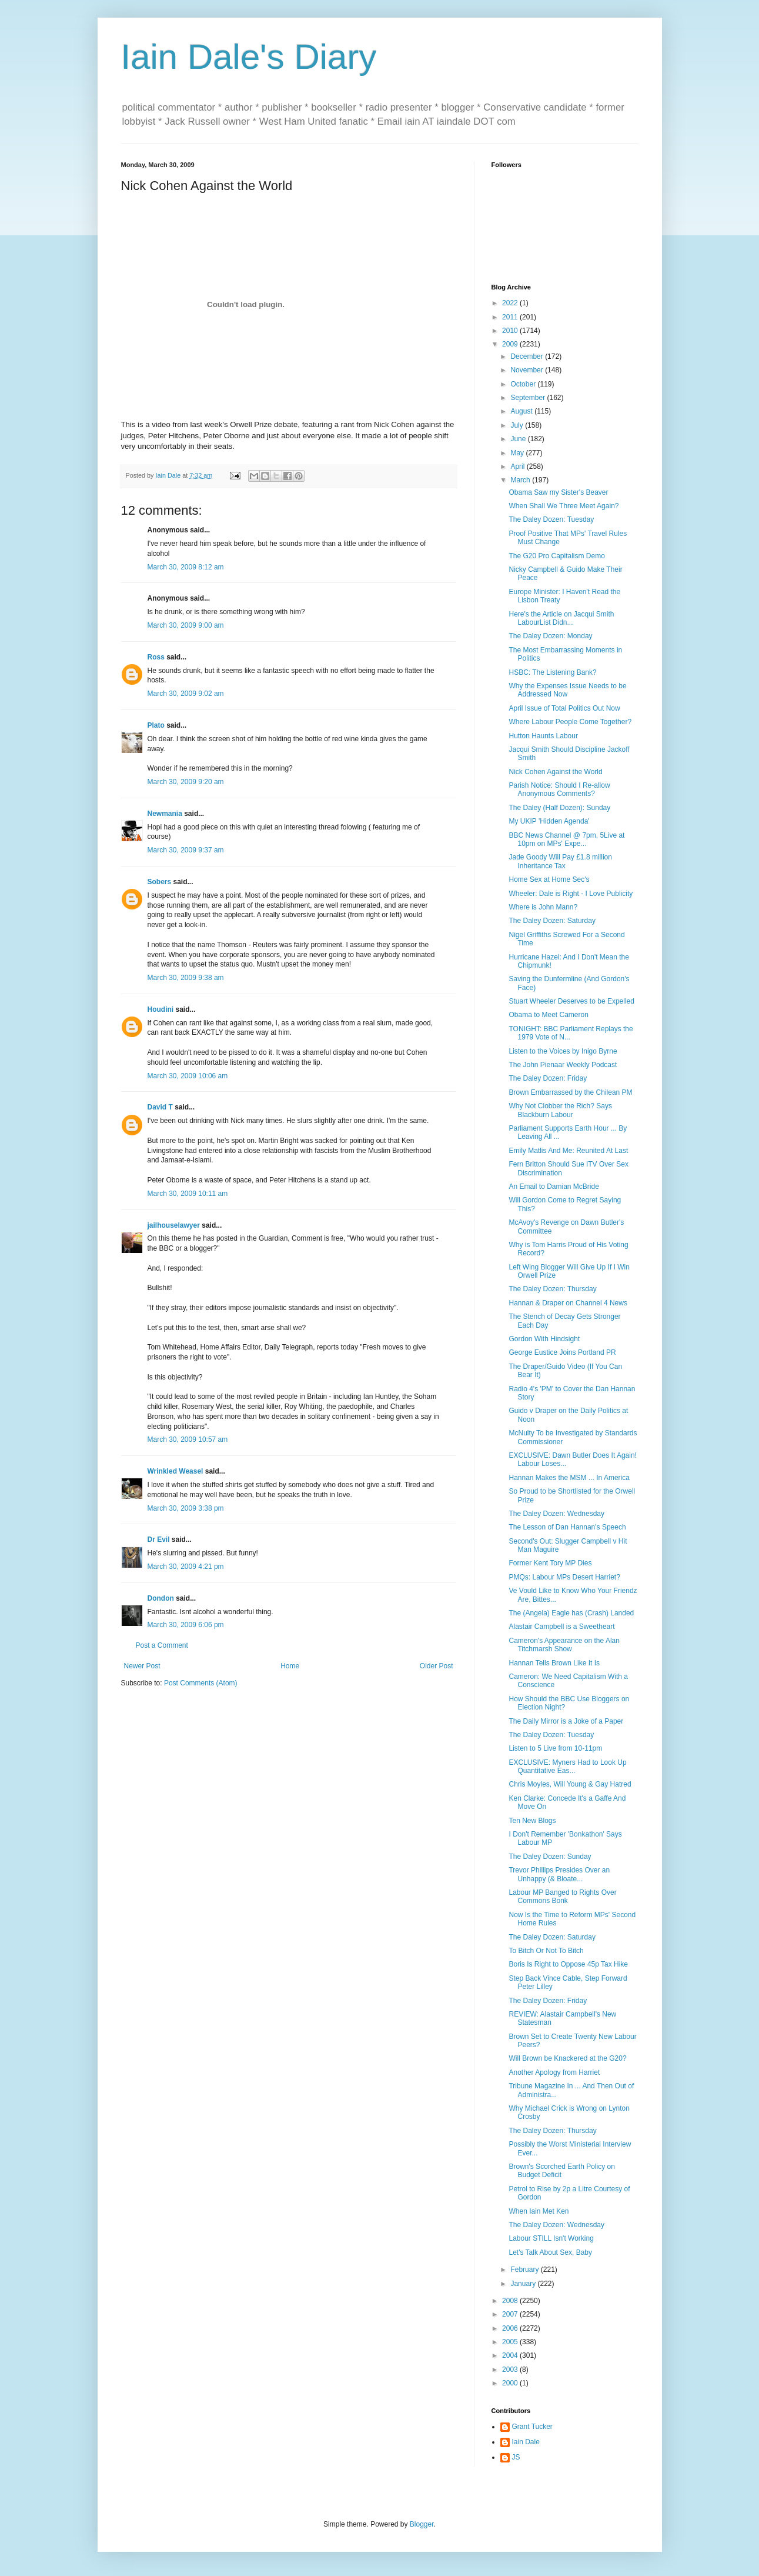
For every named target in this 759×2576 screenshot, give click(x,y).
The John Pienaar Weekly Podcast (563, 1065)
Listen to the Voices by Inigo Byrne (563, 1051)
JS (516, 2457)
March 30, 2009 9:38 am (186, 978)
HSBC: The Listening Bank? (552, 672)
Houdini (161, 1009)
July (517, 425)
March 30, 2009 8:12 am (186, 567)
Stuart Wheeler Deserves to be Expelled (571, 1001)
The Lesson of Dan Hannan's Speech (567, 1527)
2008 (511, 2301)
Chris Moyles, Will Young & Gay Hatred (570, 1784)
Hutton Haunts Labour (543, 736)
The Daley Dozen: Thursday (552, 1289)
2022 (511, 303)
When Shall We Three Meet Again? (563, 506)
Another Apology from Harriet (554, 2072)
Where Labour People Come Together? (570, 722)
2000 (511, 2383)
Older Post (436, 1666)
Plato (156, 725)
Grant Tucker (532, 2426)
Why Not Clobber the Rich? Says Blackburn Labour (560, 1110)
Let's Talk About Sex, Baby (550, 2252)
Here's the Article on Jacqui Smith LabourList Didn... (561, 618)
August (522, 411)
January (523, 2284)
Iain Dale (526, 2442)
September (528, 398)
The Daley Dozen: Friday (548, 1078)
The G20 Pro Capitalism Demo (556, 556)
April (518, 466)
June (518, 439)
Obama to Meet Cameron (548, 1015)
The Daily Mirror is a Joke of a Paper (566, 1721)
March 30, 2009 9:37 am (186, 850)
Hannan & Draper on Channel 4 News (568, 1303)
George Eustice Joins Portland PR (562, 1352)
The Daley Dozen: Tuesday (551, 519)
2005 (511, 2342)
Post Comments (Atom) (201, 1683)
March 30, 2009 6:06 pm (186, 1625)
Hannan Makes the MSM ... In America (569, 1478)
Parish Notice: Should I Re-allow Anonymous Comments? (559, 789)
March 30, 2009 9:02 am (186, 693)
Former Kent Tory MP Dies (550, 1563)
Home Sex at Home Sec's (549, 879)
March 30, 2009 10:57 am (188, 1439)
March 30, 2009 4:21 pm (186, 1566)
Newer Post (142, 1666)
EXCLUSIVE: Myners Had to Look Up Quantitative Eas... (567, 1766)
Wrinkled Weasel (175, 1471)
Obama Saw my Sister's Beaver (558, 492)
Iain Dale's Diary (249, 56)
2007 (511, 2314)
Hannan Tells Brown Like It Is (554, 1663)
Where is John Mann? (543, 907)
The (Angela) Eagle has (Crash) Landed (571, 1613)
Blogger (422, 2524)
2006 (511, 2328)
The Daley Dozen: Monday (550, 636)
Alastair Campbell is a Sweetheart (561, 1626)
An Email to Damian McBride (553, 1186)
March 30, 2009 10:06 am (188, 1076)
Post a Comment (162, 1645)
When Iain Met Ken (539, 2211)
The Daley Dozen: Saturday (552, 921)
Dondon (161, 1598)
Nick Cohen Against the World (555, 772)
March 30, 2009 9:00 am (186, 625)
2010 (511, 330)
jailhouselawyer (174, 1225)
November (527, 370)
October (523, 384)
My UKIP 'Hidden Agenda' (549, 821)
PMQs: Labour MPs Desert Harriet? (564, 1577)
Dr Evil (159, 1539)
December (527, 356)
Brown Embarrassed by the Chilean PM (570, 1092)
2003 (511, 2369)
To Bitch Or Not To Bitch (546, 1951)
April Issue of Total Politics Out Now (564, 708)
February (525, 2269)
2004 (511, 2355)
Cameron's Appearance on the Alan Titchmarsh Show (564, 1645)
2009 (511, 344)
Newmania (165, 813)
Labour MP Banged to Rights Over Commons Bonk (562, 1896)
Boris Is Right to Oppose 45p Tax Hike (568, 1964)
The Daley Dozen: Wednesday (556, 1513)
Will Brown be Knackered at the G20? (567, 2058)
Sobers (160, 882)
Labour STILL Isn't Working (551, 2238)
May (518, 453)
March (521, 480)
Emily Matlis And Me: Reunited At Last (568, 1151)
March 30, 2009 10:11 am (188, 1193)
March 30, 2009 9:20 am (186, 782)
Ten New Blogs (532, 1821)
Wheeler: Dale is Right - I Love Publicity (571, 893)
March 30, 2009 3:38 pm (186, 1508)
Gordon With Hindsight (544, 1339)
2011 (511, 317)
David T (160, 1107)
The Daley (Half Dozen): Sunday (559, 808)
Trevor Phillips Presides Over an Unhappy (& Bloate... (559, 1874)
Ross (156, 657)
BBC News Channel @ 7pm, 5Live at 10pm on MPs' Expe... (566, 839)
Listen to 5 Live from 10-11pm (555, 1748)
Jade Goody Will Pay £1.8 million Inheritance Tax (560, 861)
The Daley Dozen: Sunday (550, 1856)
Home (289, 1666)
